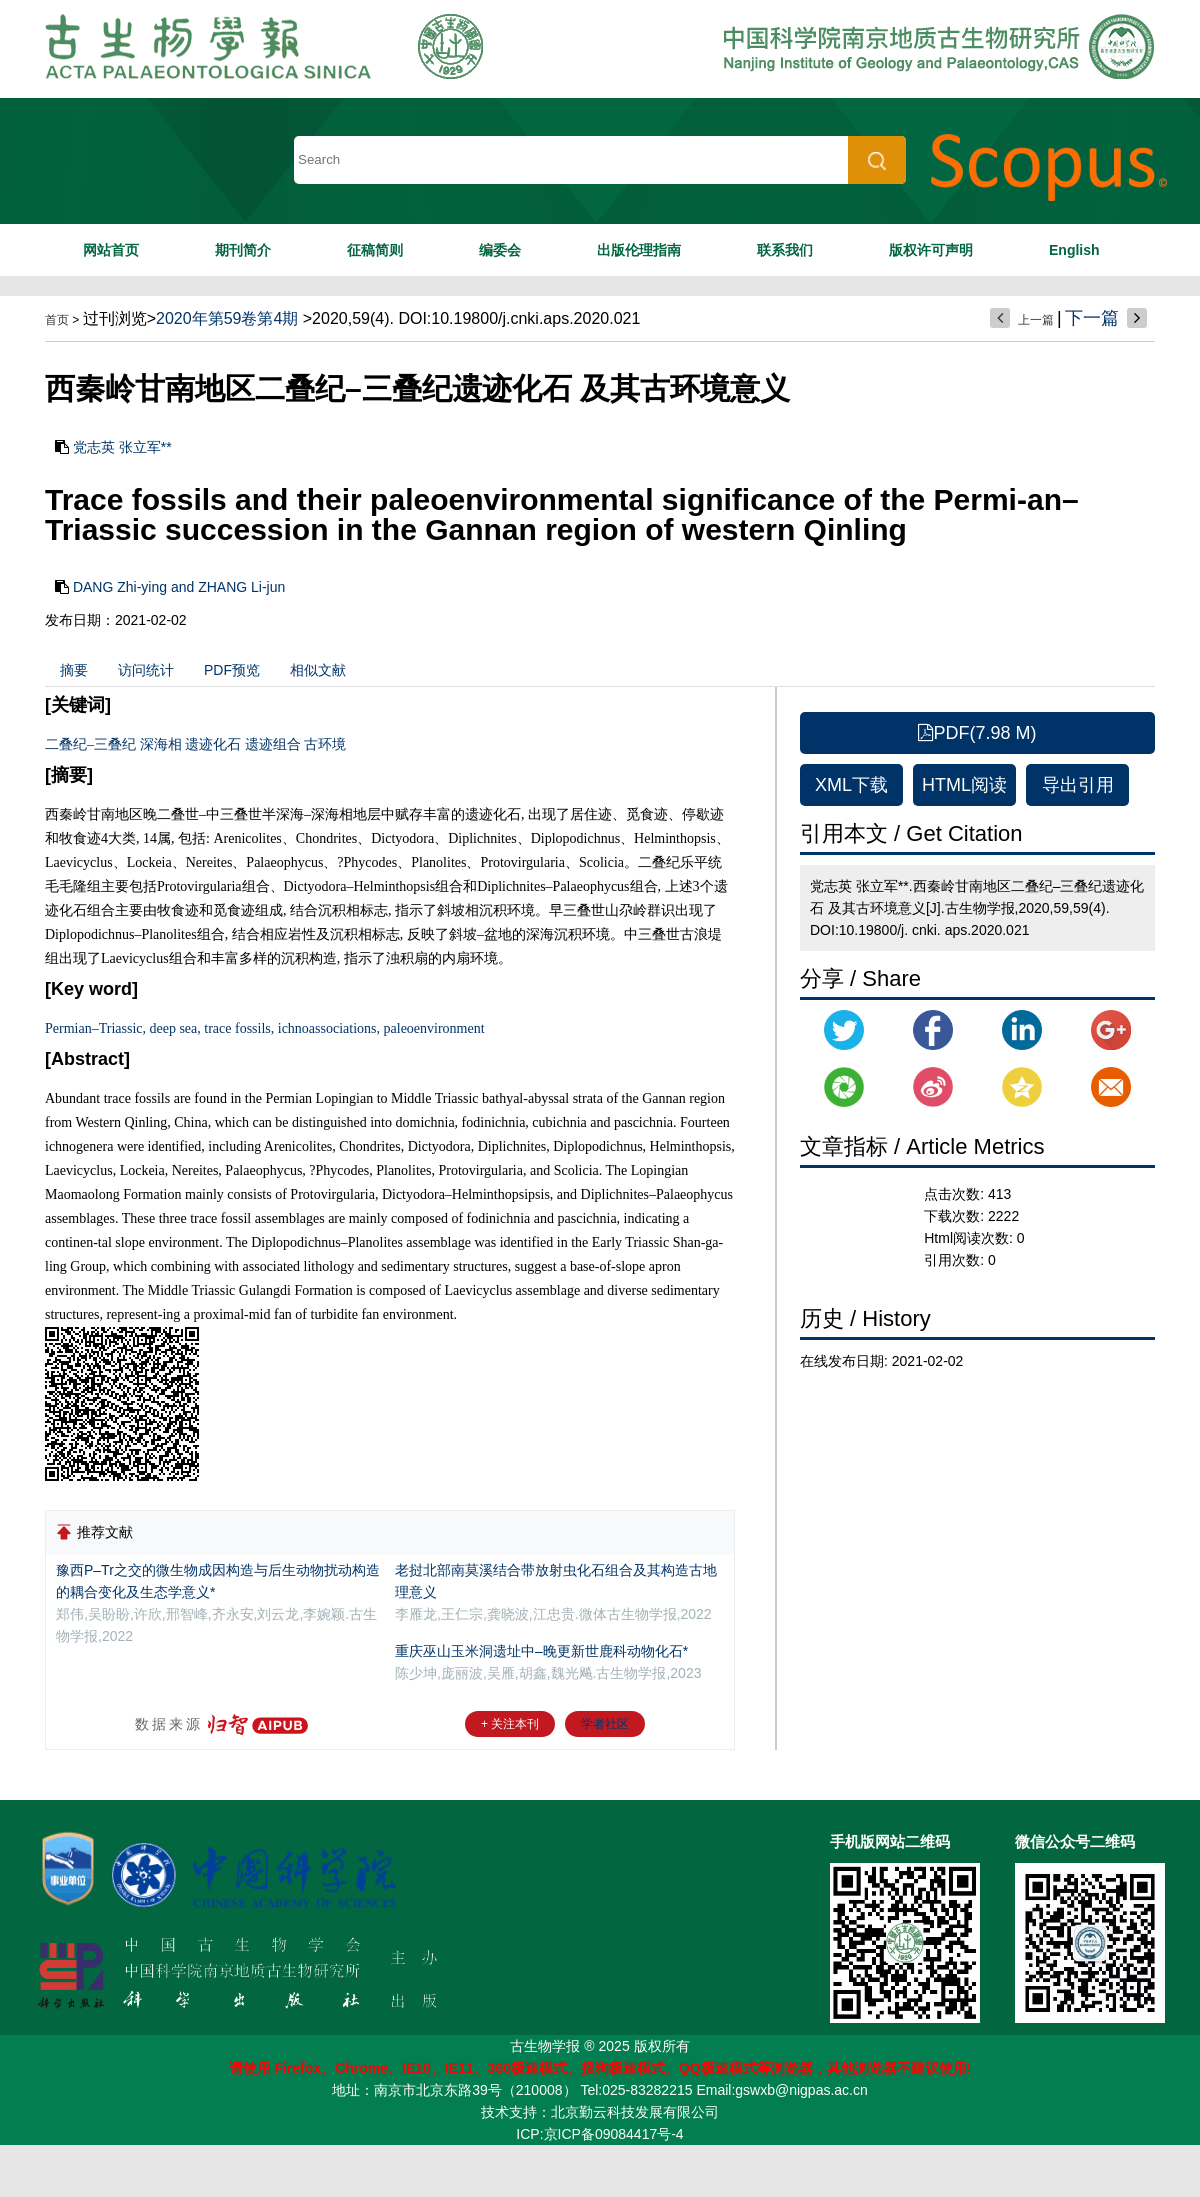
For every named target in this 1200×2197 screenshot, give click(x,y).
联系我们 (785, 250)
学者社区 (605, 1724)
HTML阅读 (964, 785)
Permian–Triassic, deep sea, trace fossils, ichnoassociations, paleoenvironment (265, 1028)
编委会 (500, 250)
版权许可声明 (931, 250)
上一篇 (1036, 320)
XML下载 (851, 785)
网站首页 (111, 250)
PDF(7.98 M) (977, 733)
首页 (57, 320)
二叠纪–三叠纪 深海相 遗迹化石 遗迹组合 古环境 (195, 744)
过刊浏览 (115, 318)
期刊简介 (243, 250)
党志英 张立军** (122, 447)
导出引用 (1078, 785)
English (1074, 250)
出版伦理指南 (639, 250)
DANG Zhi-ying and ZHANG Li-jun (179, 587)
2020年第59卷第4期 (227, 318)
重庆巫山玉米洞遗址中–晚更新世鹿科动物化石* (541, 1651)
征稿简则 (375, 250)
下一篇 (1092, 318)
